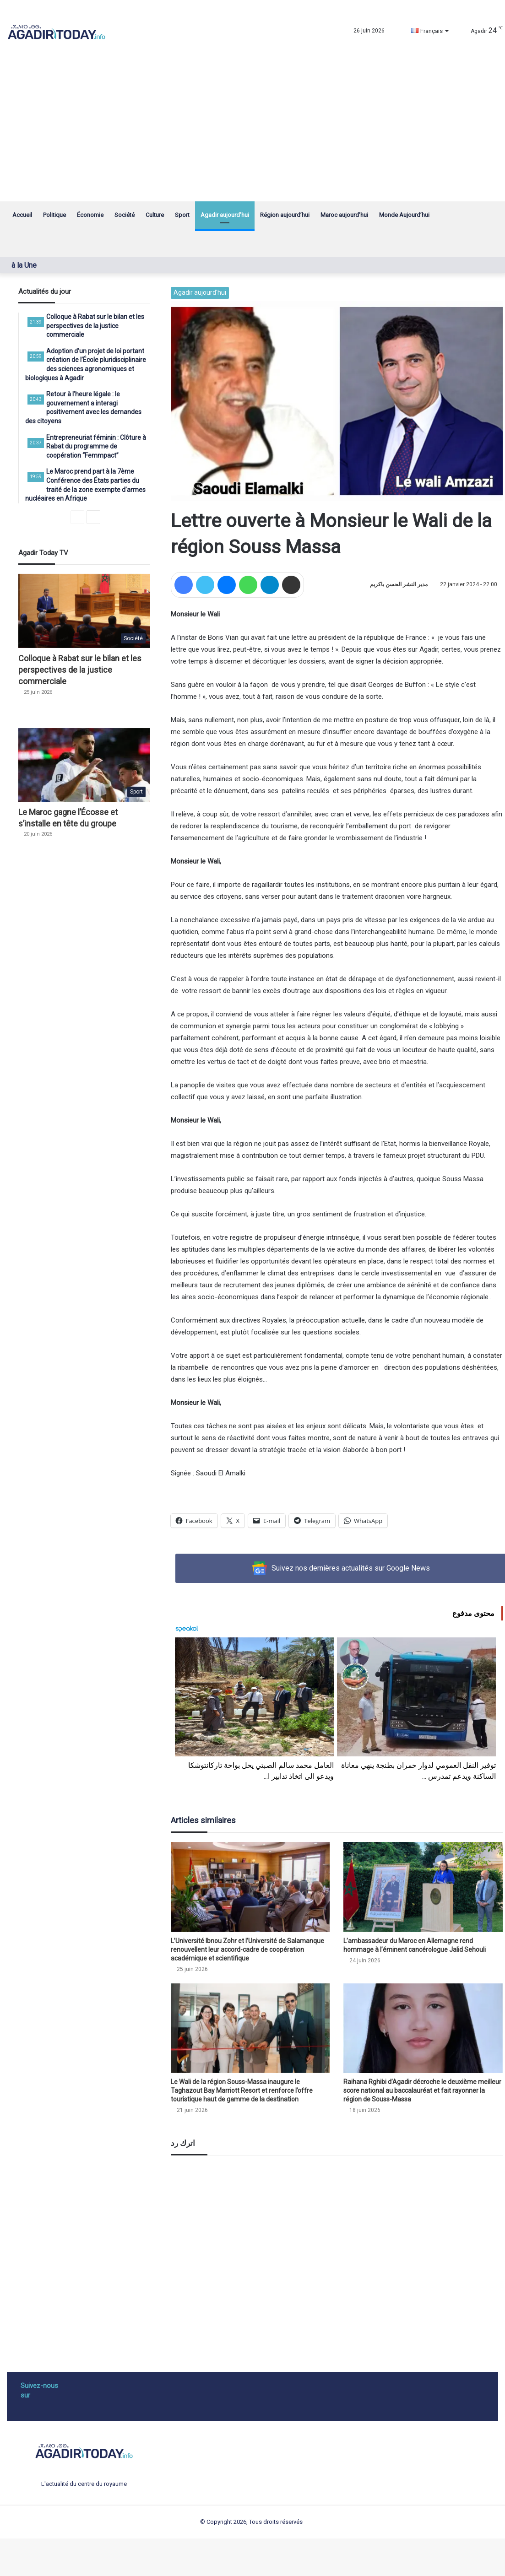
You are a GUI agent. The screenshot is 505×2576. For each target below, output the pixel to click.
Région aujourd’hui (285, 214)
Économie (90, 214)
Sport (182, 214)
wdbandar (148, 2552)
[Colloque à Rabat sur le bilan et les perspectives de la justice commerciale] (84, 611)
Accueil (22, 214)
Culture (155, 214)
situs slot (59, 2552)
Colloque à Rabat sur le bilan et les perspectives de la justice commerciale (79, 669)
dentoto (82, 2552)
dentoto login (195, 2552)
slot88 (170, 2552)
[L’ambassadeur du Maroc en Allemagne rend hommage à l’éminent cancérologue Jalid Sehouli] (423, 1887)
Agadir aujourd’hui (225, 214)
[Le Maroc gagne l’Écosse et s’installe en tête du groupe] (84, 765)
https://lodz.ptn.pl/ (271, 2552)
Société (124, 214)
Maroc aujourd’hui (344, 214)
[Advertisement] (252, 133)
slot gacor (33, 2552)
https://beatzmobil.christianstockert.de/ (345, 2552)
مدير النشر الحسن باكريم (399, 584)
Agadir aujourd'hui (200, 292)
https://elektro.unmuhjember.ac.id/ (268, 2562)
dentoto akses (230, 2552)
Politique (54, 214)
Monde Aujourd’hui (404, 214)
